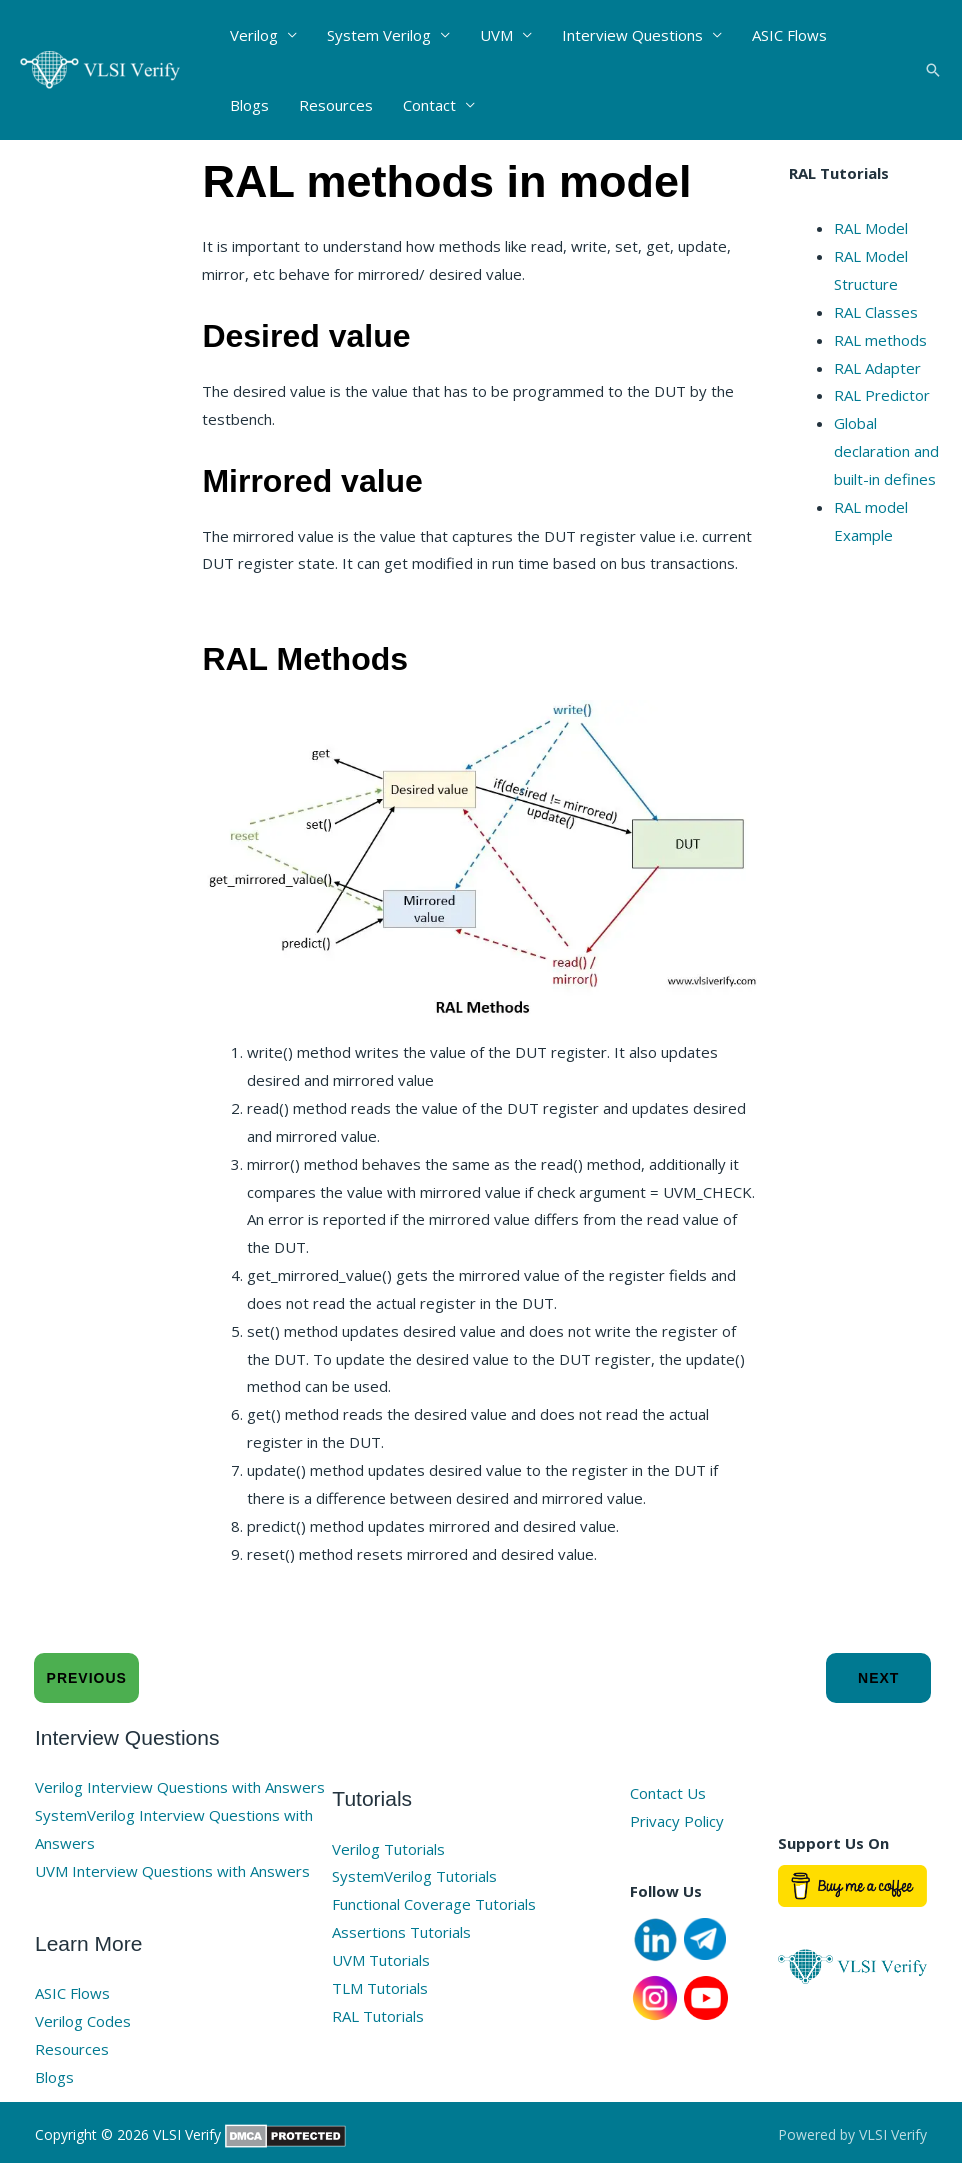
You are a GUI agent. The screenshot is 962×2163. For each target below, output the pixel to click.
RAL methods (880, 340)
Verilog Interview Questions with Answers (180, 1787)
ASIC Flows (789, 35)
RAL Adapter (877, 368)
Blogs (249, 105)
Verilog (254, 35)
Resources (336, 105)
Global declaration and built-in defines (886, 451)
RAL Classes (876, 312)
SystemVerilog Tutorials (414, 1876)
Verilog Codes (83, 2021)
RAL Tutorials (378, 2016)
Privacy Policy (677, 1821)
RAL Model (871, 228)
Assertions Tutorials (401, 1932)
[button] (933, 70)
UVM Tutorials (381, 1960)
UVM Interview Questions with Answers (172, 1871)
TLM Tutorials (380, 1988)
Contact (429, 105)
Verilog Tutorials (388, 1849)
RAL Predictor (882, 395)
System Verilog (379, 35)
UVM (496, 35)
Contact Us (668, 1793)
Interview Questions (632, 35)
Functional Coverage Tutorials (434, 1904)
